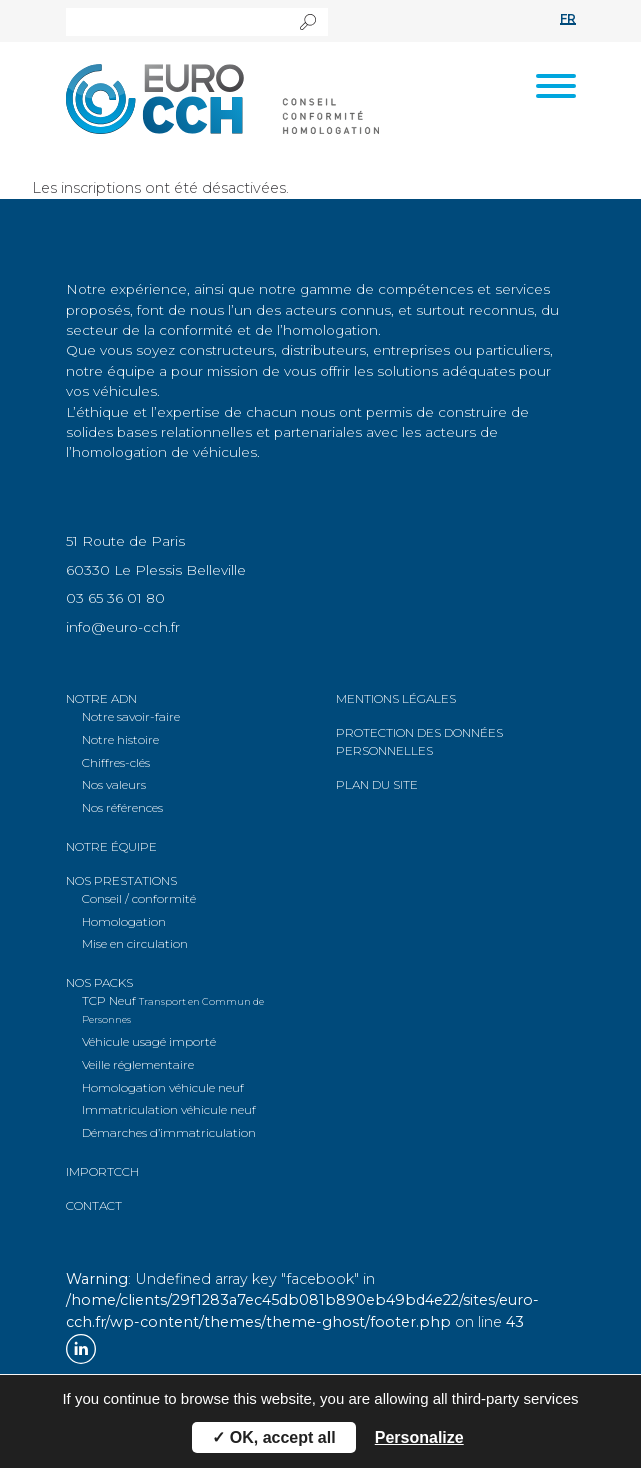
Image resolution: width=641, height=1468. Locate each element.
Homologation (124, 921)
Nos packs (99, 982)
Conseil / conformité (139, 898)
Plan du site (377, 784)
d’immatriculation (169, 1132)
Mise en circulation (135, 943)
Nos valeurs (114, 784)
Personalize (419, 1437)
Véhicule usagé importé (149, 1041)
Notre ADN (101, 698)
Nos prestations (121, 880)
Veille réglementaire (138, 1064)
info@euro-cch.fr (123, 627)
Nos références (122, 807)
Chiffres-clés (116, 762)
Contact (94, 1205)
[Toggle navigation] (556, 89)
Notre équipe (111, 846)
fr (568, 18)
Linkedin (81, 1349)
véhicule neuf (163, 1087)
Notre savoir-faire (131, 716)
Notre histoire (120, 739)
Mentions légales (396, 698)
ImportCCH (102, 1171)
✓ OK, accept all (273, 1437)
